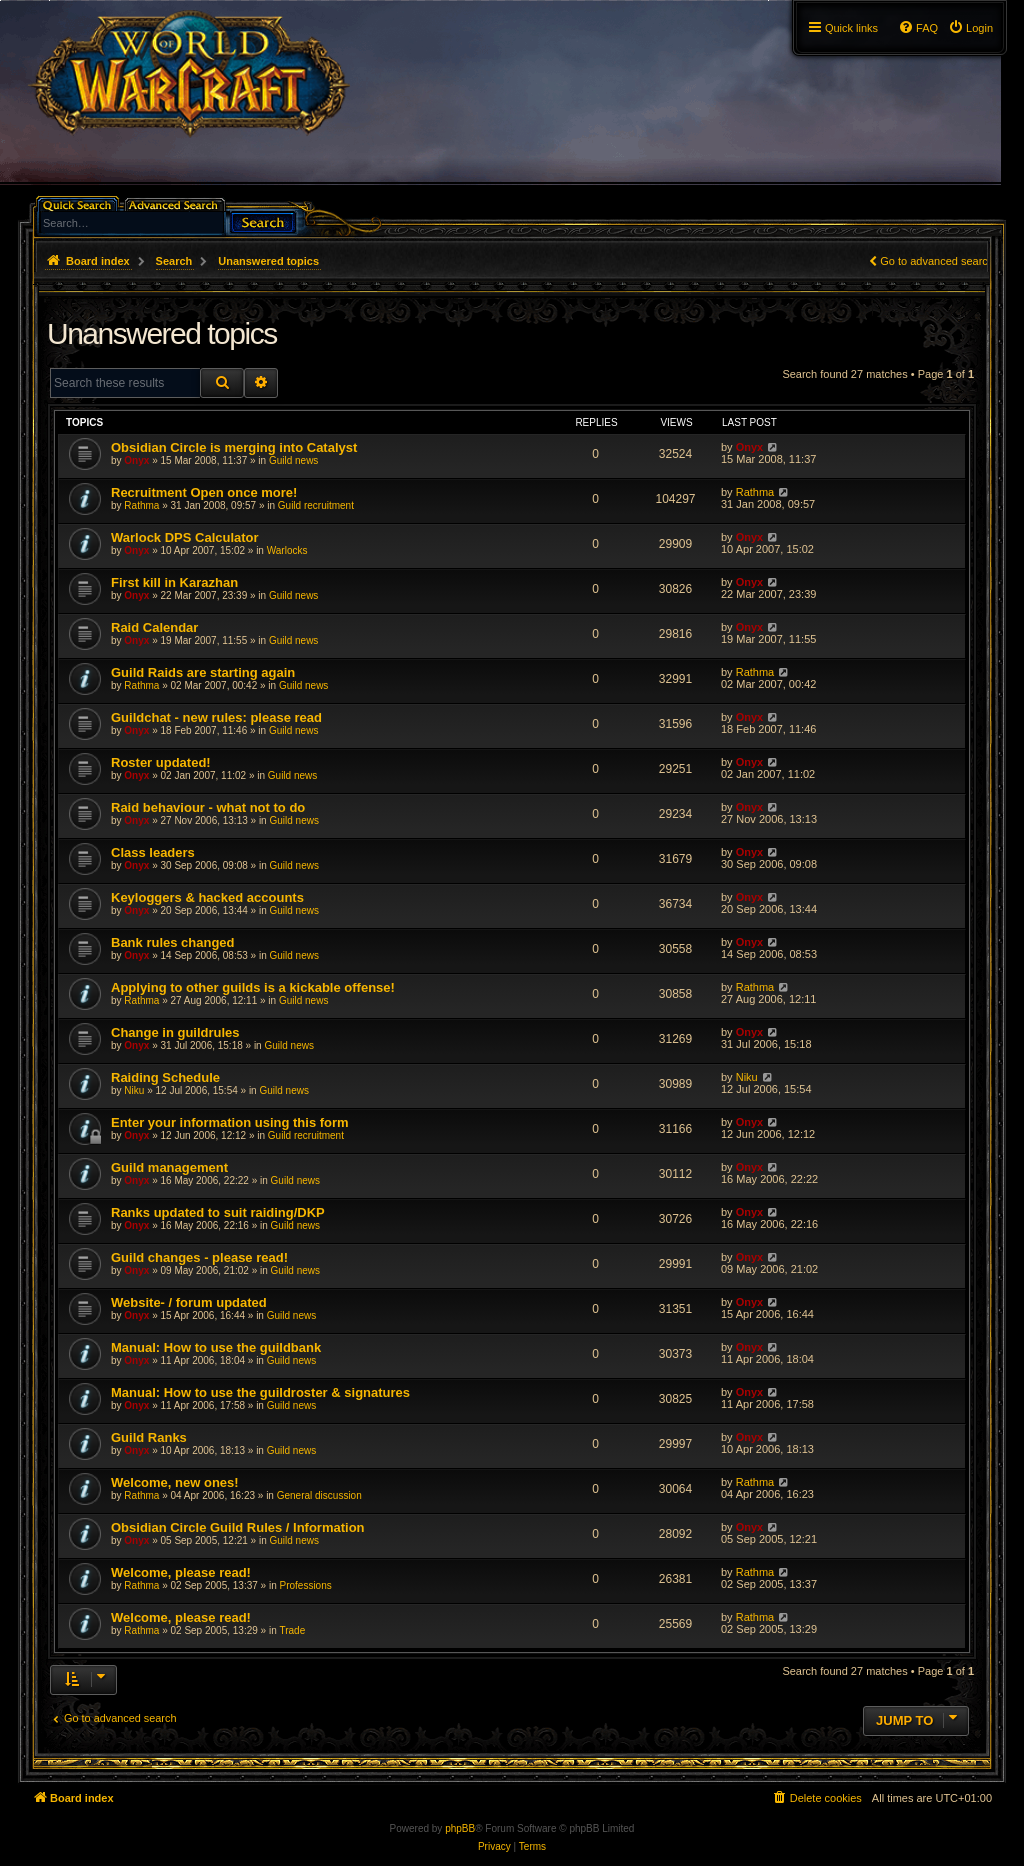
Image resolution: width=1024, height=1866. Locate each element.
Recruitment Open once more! (204, 492)
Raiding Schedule (165, 1077)
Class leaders (153, 852)
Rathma (141, 505)
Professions (305, 1585)
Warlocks (287, 550)
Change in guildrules (175, 1032)
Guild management (169, 1167)
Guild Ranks (149, 1437)
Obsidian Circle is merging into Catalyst (234, 447)
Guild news (293, 460)
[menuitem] (970, 28)
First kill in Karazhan (174, 582)
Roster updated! (161, 762)
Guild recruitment (316, 505)
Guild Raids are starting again (203, 672)
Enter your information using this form (230, 1122)
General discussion (319, 1495)
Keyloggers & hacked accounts (207, 897)
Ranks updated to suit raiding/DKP (218, 1212)
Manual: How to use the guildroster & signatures (260, 1392)
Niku (134, 1090)
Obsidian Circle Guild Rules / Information (238, 1527)
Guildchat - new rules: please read (216, 717)
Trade (292, 1630)
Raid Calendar (154, 627)
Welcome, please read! (181, 1572)
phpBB (460, 1828)
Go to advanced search (937, 261)
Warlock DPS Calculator (185, 537)
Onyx (136, 460)
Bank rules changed (173, 942)
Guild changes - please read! (199, 1257)
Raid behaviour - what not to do (208, 807)
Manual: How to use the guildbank (216, 1347)
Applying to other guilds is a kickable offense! (253, 987)
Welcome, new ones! (175, 1482)
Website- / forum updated (189, 1302)
